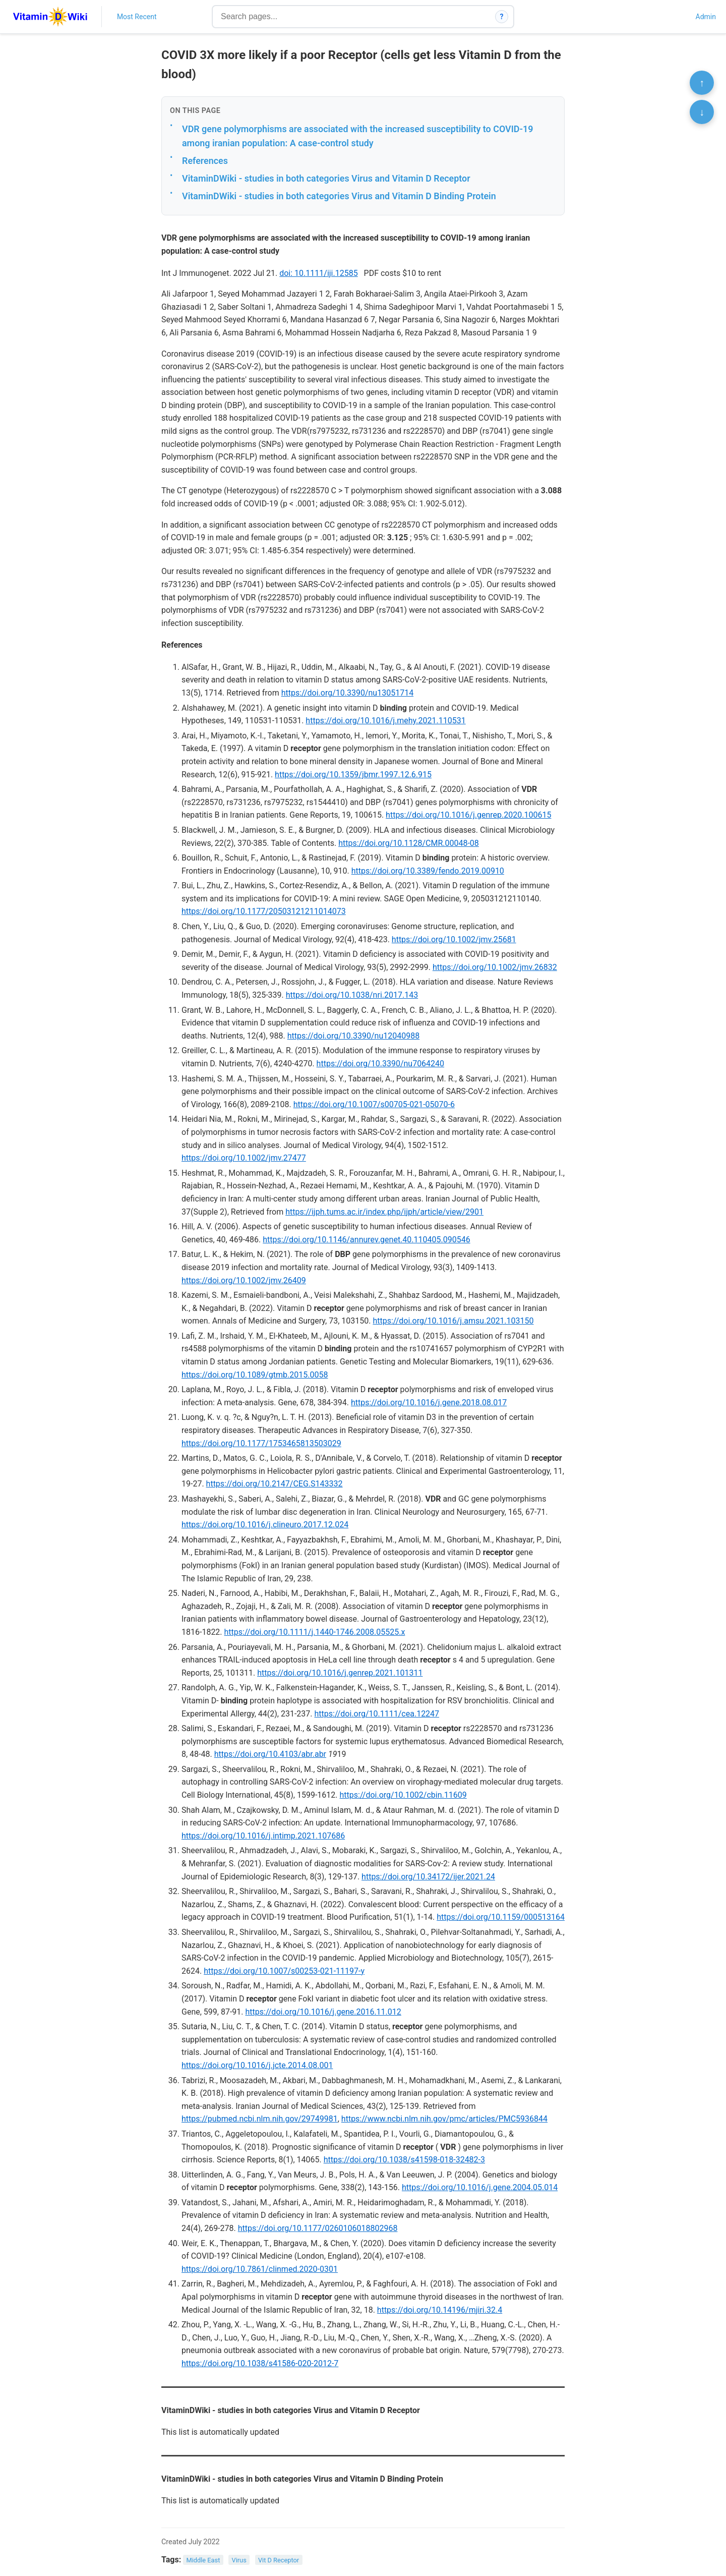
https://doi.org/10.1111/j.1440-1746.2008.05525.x (314, 1632)
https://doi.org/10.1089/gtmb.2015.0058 (255, 1375)
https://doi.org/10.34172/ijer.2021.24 (428, 1876)
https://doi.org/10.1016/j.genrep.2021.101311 (339, 1673)
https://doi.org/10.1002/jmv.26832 (495, 967)
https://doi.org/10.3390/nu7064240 (380, 1063)
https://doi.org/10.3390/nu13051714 (347, 693)
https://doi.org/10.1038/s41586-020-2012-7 (260, 2363)
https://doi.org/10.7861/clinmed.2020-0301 (260, 2269)
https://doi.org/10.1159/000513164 (501, 1917)
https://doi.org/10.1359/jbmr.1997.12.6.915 (353, 774)
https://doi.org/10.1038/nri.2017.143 (352, 995)
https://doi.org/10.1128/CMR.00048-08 (408, 843)
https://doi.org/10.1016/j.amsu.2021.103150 (453, 1321)
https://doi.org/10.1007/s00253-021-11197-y (284, 1971)
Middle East (203, 2560)
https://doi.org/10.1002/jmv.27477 (244, 1158)
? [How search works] (502, 17)
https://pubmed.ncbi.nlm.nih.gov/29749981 (260, 2119)
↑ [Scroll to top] (701, 82)
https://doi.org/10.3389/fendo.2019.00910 (427, 871)
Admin (706, 17)
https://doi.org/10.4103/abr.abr (270, 1754)
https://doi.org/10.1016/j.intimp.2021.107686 (263, 1836)
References (205, 160)
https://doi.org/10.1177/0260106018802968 (318, 2228)
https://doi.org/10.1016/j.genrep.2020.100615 (468, 815)
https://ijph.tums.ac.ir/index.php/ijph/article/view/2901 (384, 1212)
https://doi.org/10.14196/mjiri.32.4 (439, 2310)
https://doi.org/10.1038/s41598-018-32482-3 (404, 2159)
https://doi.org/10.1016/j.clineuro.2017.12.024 (265, 1524)
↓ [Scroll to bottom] (701, 112)
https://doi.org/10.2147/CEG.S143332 (274, 1484)
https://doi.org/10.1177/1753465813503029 (261, 1443)
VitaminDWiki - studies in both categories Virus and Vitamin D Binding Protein (339, 196)
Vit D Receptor (278, 2560)
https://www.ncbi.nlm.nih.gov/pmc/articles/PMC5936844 (444, 2119)
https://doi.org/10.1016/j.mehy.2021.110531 (385, 720)
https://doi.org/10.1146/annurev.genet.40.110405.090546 (366, 1239)
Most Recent (137, 17)
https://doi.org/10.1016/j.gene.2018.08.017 (429, 1402)
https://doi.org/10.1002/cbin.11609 (403, 1795)
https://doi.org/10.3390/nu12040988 (353, 1036)
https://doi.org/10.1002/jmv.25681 (454, 939)
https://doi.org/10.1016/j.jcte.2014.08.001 (257, 2065)
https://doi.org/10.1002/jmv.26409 (244, 1280)
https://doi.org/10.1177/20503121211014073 (264, 911)
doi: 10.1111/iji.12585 (318, 273)
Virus (239, 2560)
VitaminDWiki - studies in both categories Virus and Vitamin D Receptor (326, 178)
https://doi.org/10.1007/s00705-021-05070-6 (374, 1104)
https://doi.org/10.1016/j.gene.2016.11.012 (323, 2012)
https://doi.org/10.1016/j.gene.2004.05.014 (480, 2187)
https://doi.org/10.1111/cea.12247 (376, 1714)
